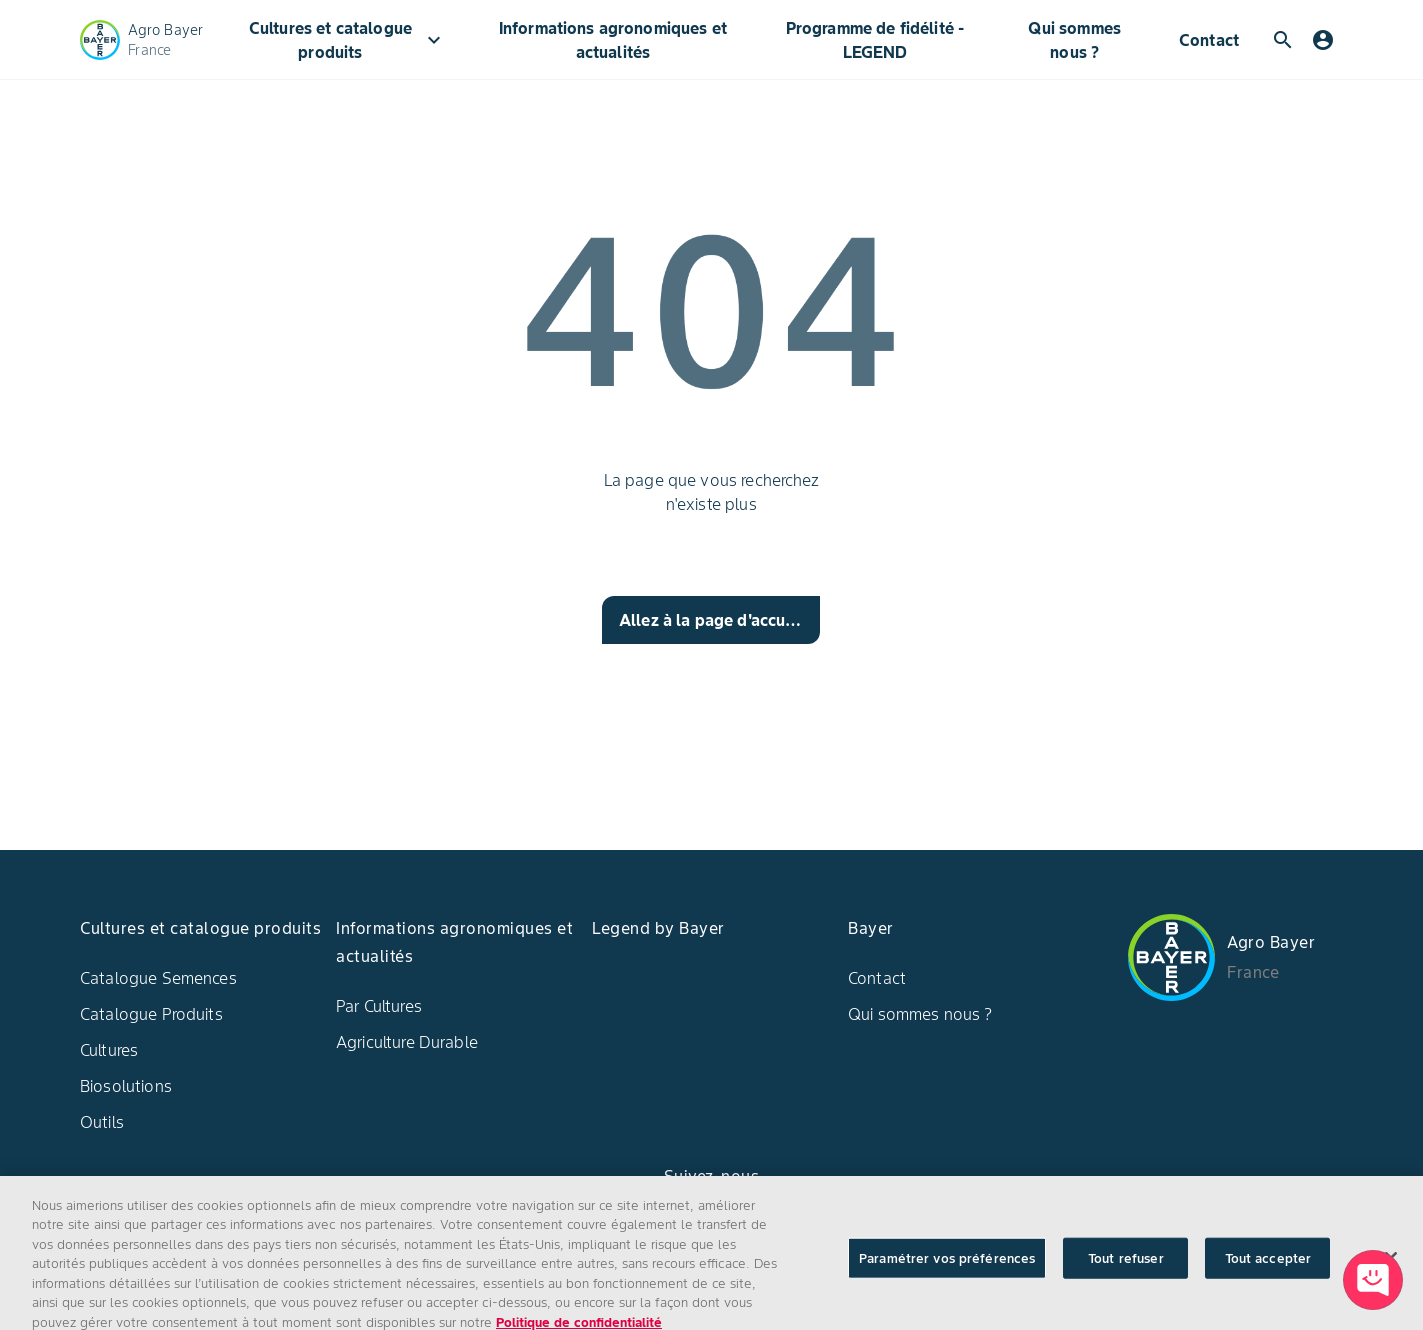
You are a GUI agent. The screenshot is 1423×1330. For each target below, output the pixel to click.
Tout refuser (1126, 1274)
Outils (102, 1122)
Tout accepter (1268, 1274)
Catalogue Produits (151, 1014)
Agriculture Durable (407, 1042)
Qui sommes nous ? (1074, 40)
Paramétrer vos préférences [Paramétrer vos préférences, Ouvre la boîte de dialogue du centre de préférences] (947, 1274)
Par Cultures (379, 1006)
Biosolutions (126, 1086)
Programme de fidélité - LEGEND (875, 40)
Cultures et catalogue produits (348, 40)
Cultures (109, 1050)
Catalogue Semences (158, 978)
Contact (1209, 40)
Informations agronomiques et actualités (613, 40)
